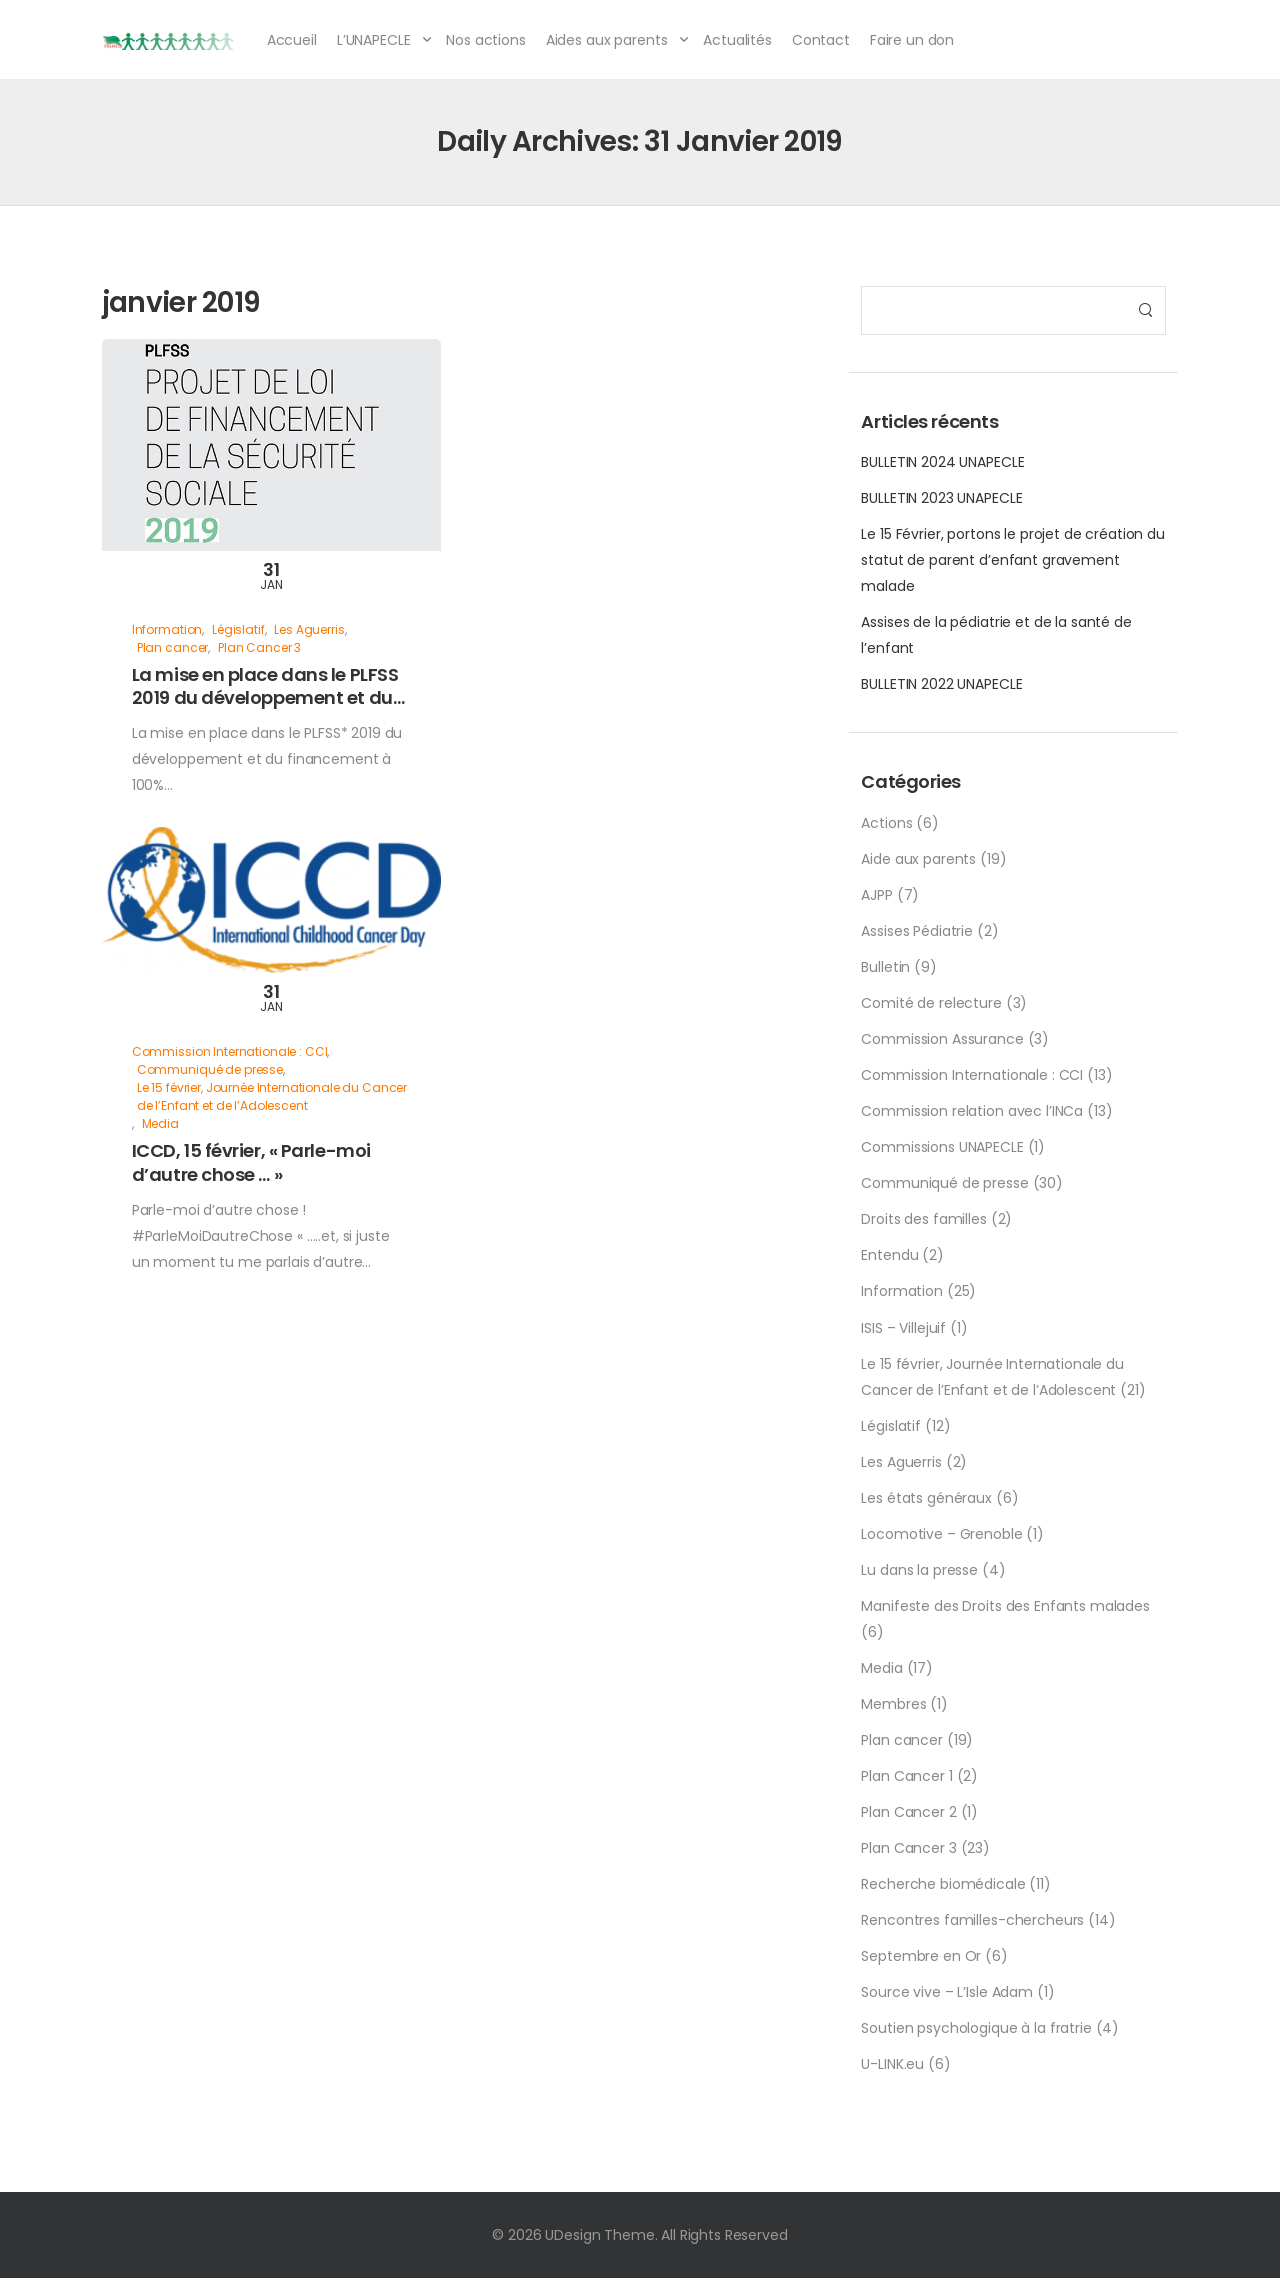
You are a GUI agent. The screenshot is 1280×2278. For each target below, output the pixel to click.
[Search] (993, 310)
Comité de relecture (931, 1003)
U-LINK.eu (892, 2064)
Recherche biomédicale (943, 1884)
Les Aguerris (901, 1462)
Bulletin (885, 967)
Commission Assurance (942, 1039)
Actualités (737, 40)
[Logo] (169, 40)
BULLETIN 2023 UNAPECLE (941, 498)
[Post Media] (271, 444)
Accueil (292, 40)
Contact (821, 40)
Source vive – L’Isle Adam (947, 1992)
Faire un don (912, 40)
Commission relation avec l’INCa (972, 1111)
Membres (893, 1704)
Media (881, 1668)
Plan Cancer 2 (908, 1812)
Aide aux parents (918, 859)
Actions (886, 823)
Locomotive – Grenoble (941, 1534)
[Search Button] (1145, 310)
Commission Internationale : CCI (972, 1075)
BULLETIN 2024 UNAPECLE (942, 462)
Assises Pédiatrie (917, 931)
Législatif (891, 1426)
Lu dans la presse (919, 1570)
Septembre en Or (921, 1956)
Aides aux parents (607, 40)
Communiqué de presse (944, 1183)
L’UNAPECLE (374, 40)
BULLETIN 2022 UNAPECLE (941, 684)
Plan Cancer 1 (906, 1776)
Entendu (889, 1255)
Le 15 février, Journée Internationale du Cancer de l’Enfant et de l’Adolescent (272, 1096)
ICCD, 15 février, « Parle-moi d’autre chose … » (251, 1162)
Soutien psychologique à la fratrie (976, 2028)
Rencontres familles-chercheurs (972, 1920)
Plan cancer (901, 1740)
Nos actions (485, 40)
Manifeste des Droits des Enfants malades (1005, 1606)
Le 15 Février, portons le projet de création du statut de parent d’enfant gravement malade (1012, 560)
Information (901, 1291)
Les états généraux (926, 1498)
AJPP (876, 895)
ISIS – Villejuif (903, 1328)
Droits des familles (923, 1219)
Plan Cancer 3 (908, 1848)
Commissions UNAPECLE (942, 1147)
